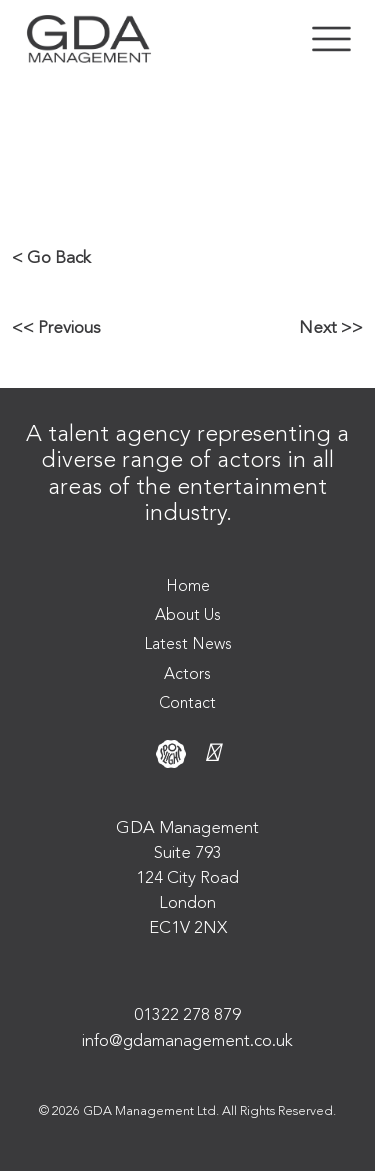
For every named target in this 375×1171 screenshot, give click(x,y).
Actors (187, 675)
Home (188, 587)
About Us (188, 616)
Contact (187, 704)
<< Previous (56, 328)
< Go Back (51, 258)
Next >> (331, 328)
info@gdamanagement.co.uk (187, 1041)
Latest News (188, 645)
